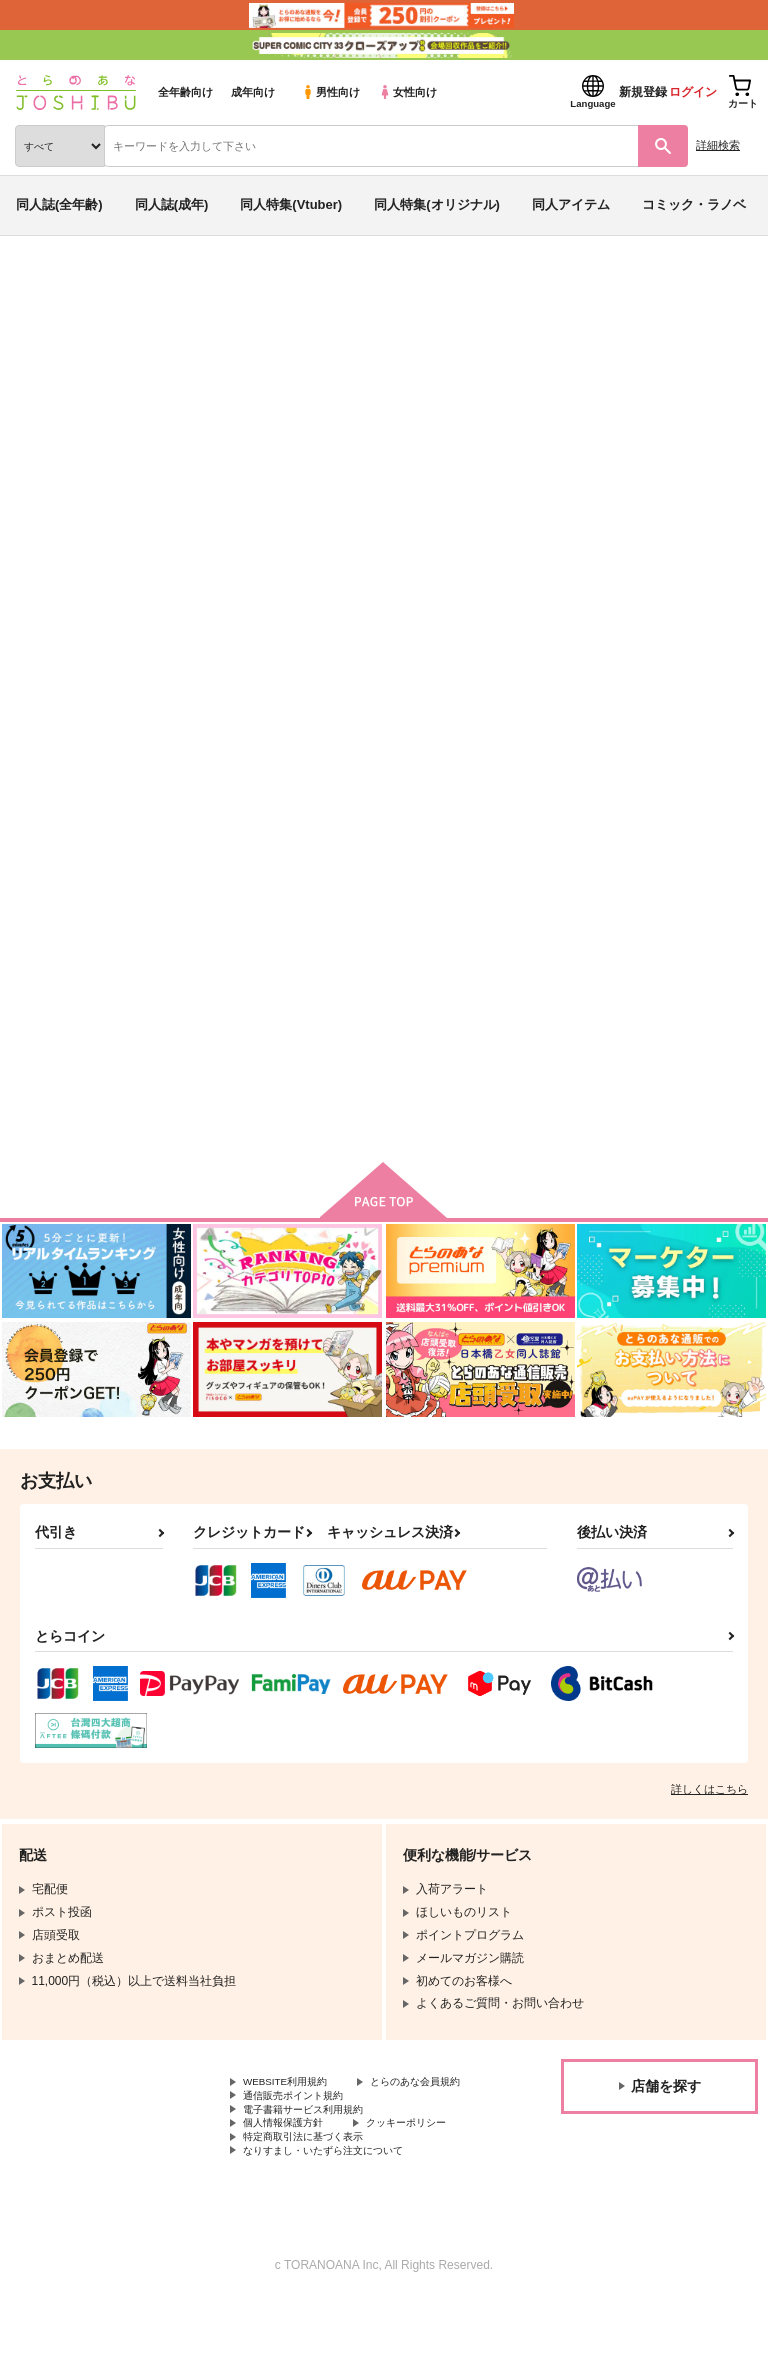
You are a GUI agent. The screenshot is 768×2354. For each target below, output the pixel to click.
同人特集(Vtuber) (291, 204)
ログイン (693, 92)
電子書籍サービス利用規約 (315, 2151)
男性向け (330, 92)
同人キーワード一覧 (201, 288)
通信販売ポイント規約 (303, 2134)
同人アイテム (571, 204)
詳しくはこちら (709, 1806)
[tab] (239, 622)
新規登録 (643, 92)
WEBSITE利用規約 (294, 2100)
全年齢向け (185, 92)
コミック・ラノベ (694, 204)
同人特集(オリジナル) (437, 204)
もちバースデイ (541, 403)
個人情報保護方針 (291, 2168)
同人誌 (118, 288)
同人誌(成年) (172, 204)
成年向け (253, 92)
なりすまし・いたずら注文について (339, 2201)
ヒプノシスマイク (84, 421)
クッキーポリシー (430, 2168)
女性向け (407, 92)
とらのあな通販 (46, 288)
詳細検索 (718, 145)
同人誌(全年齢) (59, 204)
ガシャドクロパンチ (658, 403)
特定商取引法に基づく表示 (315, 2184)
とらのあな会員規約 (297, 2117)
